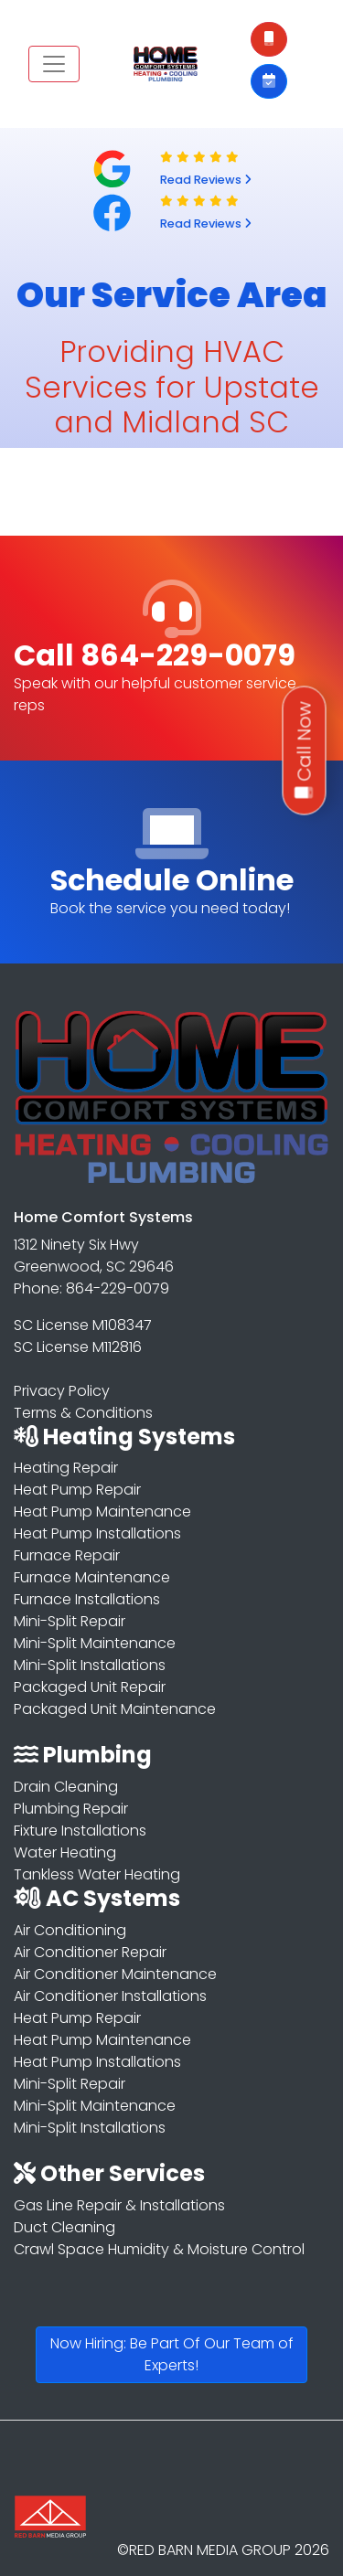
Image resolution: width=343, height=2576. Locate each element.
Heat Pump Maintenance (102, 1511)
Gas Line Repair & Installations (119, 2205)
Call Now (304, 751)
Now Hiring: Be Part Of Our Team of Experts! (172, 2354)
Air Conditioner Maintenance (115, 1974)
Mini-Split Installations (90, 1665)
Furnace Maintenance (92, 1577)
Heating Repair (66, 1467)
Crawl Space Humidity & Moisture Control (159, 2249)
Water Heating (65, 1852)
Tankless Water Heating (97, 1874)
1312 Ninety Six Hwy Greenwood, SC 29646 (94, 1255)
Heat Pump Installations (97, 1533)
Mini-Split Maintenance (95, 1643)
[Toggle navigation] (54, 64)
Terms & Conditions (83, 1412)
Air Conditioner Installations (110, 1996)
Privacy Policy (62, 1390)
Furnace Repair (67, 1555)
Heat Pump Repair (77, 1489)
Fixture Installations (80, 1830)
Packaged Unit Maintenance (115, 1708)
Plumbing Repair (71, 1808)
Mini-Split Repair (69, 1621)
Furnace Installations (87, 1599)
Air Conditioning (70, 1930)
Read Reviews (206, 179)
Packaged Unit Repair (90, 1687)
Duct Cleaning (64, 2227)
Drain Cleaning (66, 1786)
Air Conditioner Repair (90, 1952)
